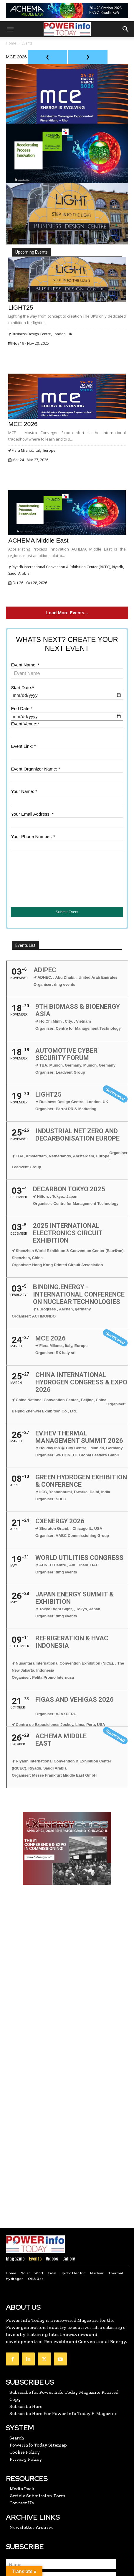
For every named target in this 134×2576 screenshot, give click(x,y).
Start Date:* (22, 687)
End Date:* (21, 708)
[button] (10, 29)
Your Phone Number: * (33, 836)
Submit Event (67, 912)
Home (11, 43)
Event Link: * (23, 746)
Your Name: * (24, 791)
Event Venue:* (25, 723)
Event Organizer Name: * (35, 768)
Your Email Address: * (32, 813)
